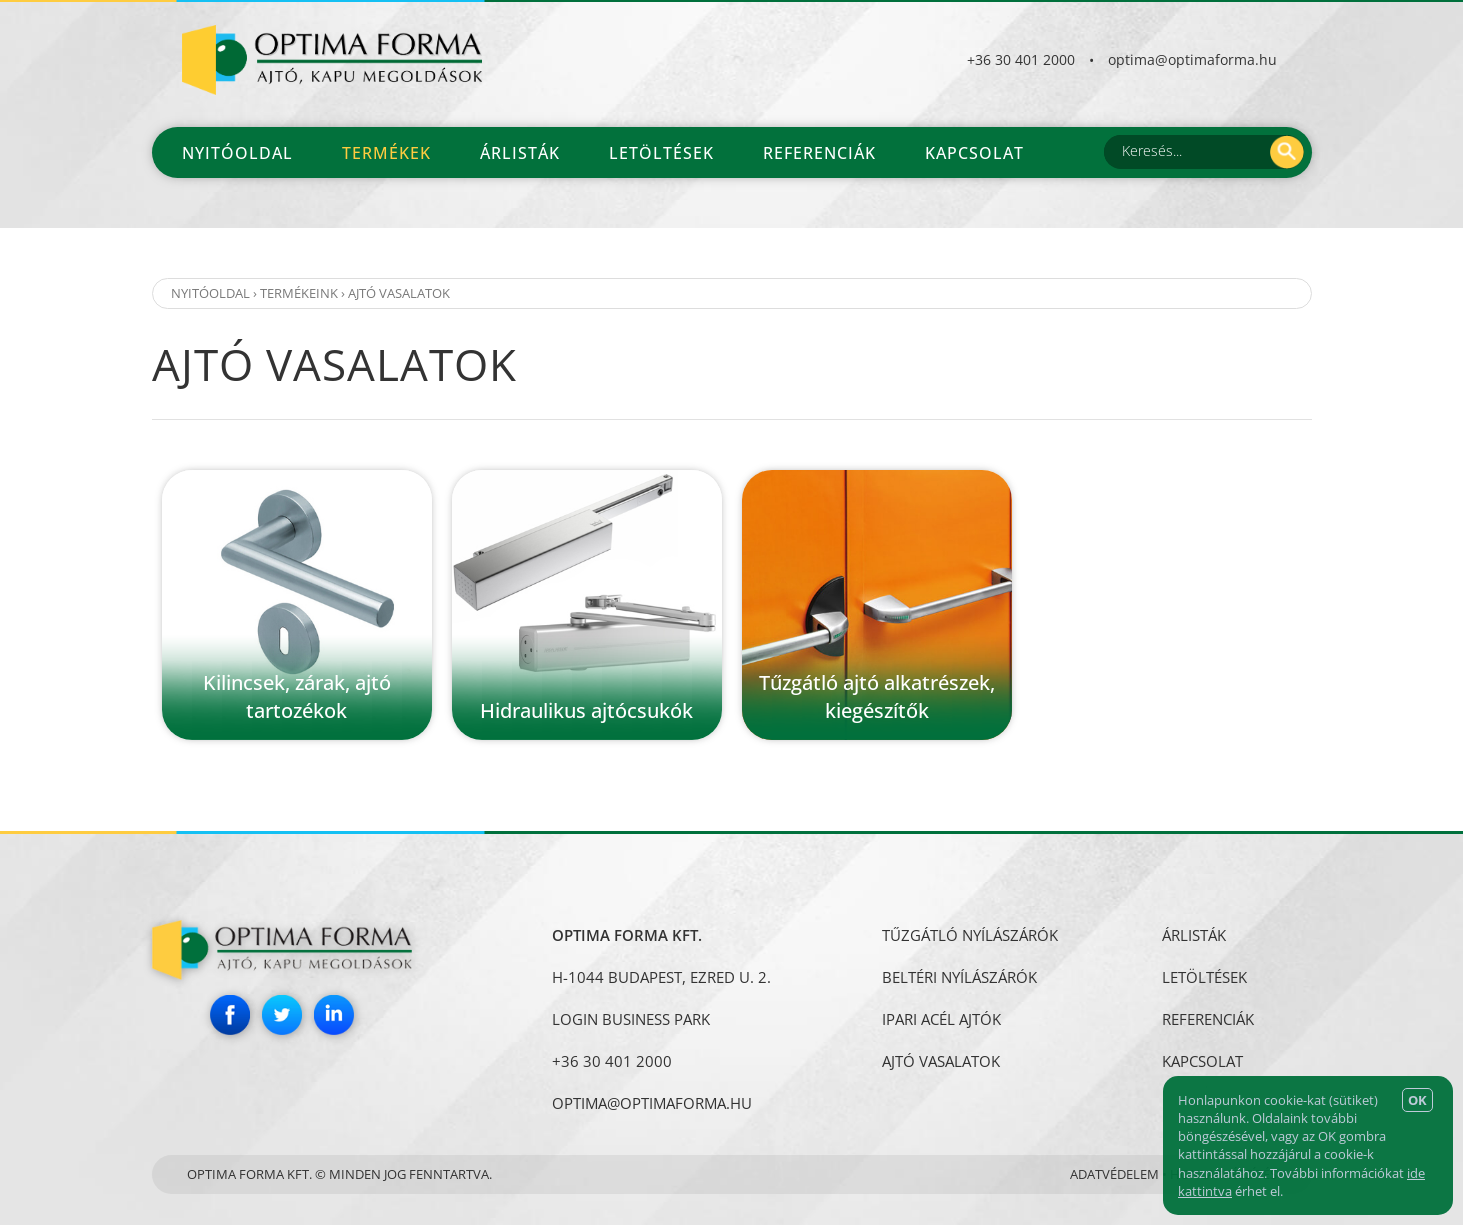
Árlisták (520, 153)
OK (1417, 1100)
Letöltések (661, 153)
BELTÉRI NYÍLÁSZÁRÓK (959, 977)
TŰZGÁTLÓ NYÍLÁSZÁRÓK (970, 935)
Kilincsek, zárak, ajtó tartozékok (297, 696)
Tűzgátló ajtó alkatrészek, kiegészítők (877, 696)
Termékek (386, 153)
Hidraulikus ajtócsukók (586, 710)
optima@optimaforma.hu (1192, 59)
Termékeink (299, 293)
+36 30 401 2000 (1021, 59)
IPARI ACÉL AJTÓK (941, 1019)
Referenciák (819, 153)
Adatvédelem (1114, 1174)
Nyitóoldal (237, 153)
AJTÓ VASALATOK (399, 293)
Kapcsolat (974, 153)
